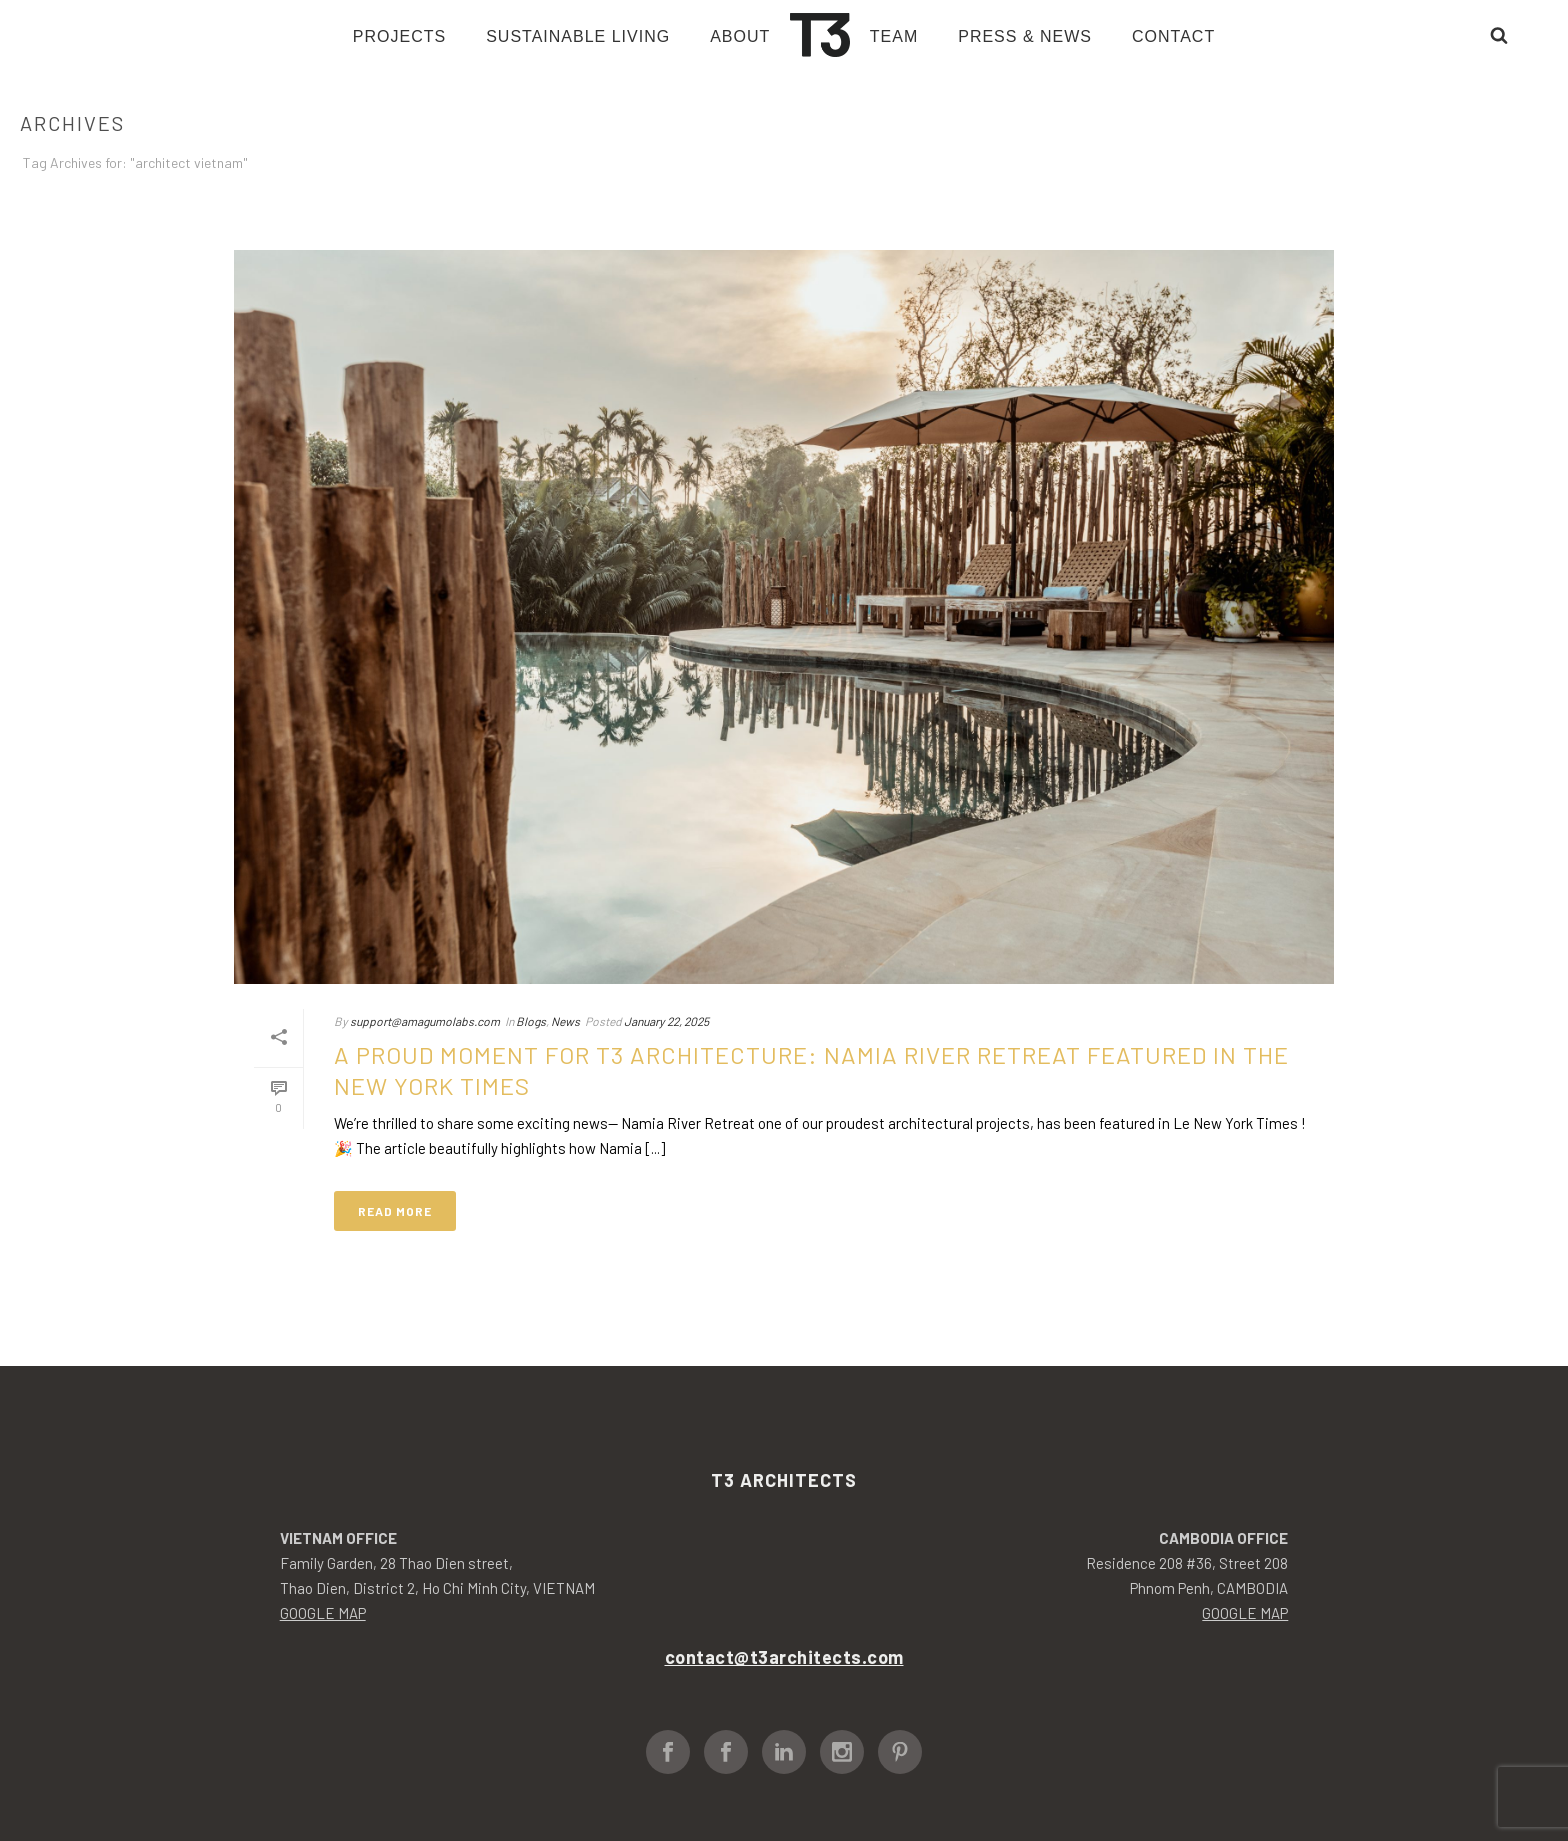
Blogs (531, 1021)
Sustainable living (578, 36)
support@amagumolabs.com (425, 1021)
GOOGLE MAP (323, 1613)
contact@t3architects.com (784, 1657)
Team (894, 36)
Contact (1173, 36)
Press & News (1025, 36)
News (565, 1021)
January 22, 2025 (666, 1021)
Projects (399, 36)
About (740, 36)
